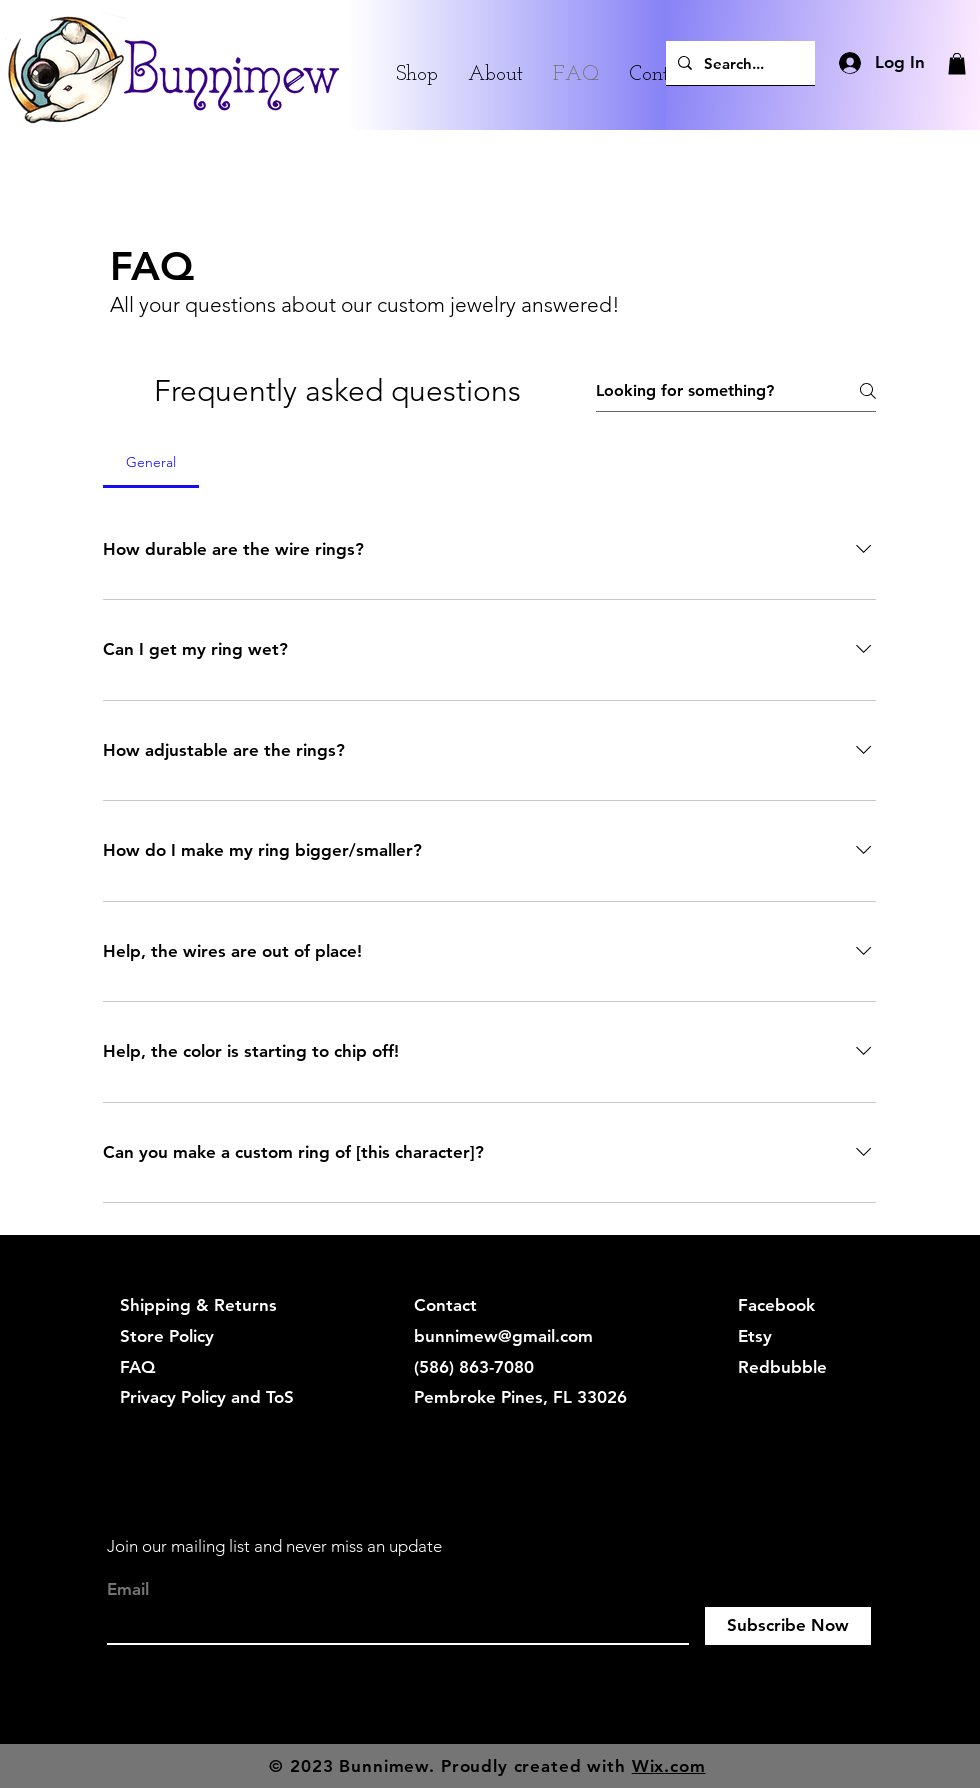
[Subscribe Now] (788, 1626)
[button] (957, 64)
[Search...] (738, 63)
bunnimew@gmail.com (503, 1336)
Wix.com (669, 1766)
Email (128, 1589)
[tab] (151, 462)
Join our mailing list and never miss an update (274, 1546)
